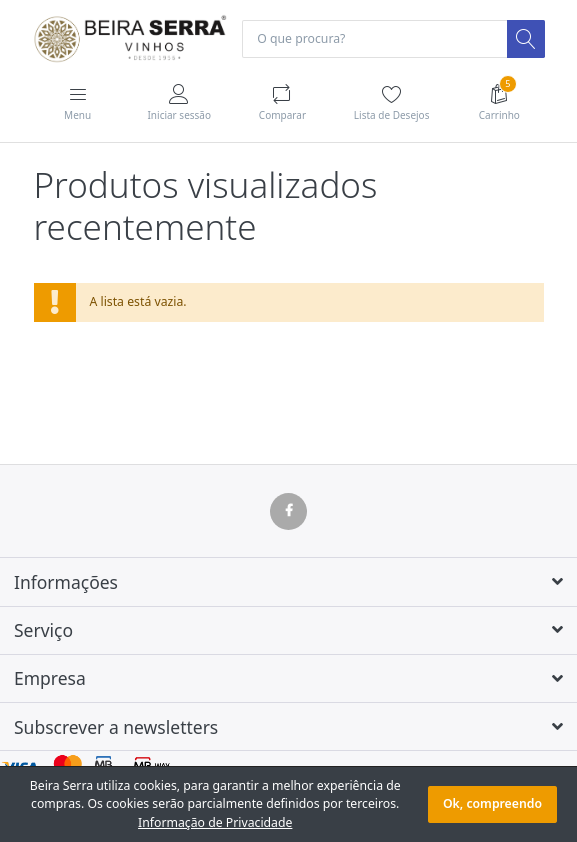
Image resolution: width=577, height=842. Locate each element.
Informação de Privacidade (215, 822)
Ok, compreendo (492, 803)
